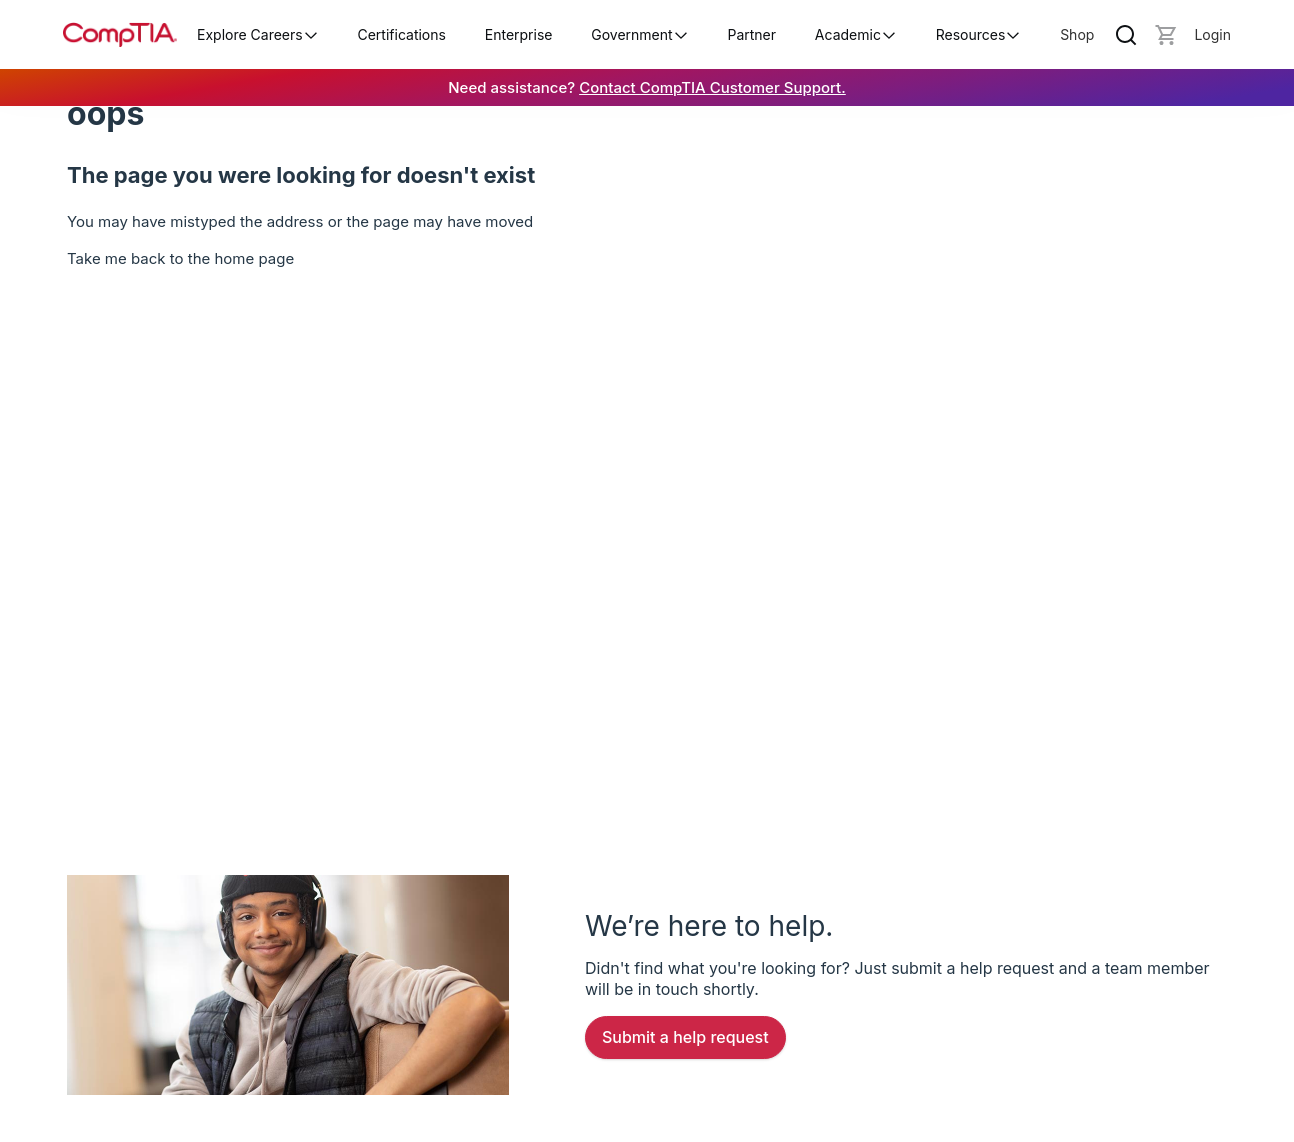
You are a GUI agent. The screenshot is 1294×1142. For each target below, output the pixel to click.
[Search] (1126, 35)
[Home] (120, 34)
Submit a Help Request (685, 1037)
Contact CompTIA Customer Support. (712, 87)
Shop (1077, 34)
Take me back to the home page (180, 258)
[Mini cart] (1166, 35)
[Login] (1212, 34)
